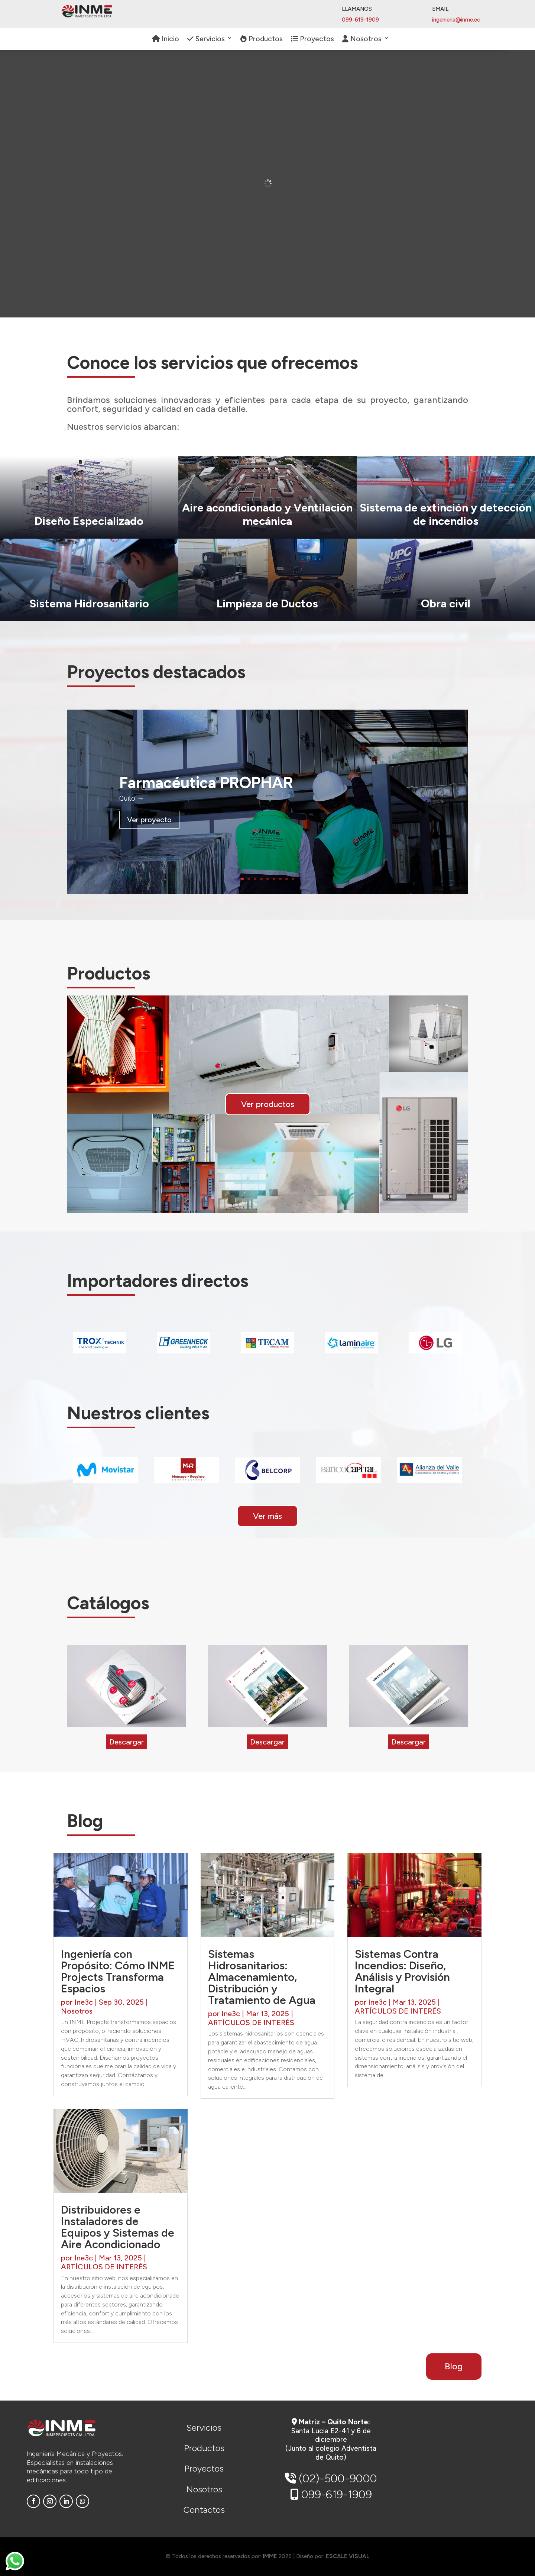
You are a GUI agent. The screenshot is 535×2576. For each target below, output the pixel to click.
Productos (261, 39)
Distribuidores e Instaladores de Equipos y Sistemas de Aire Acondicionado (117, 2227)
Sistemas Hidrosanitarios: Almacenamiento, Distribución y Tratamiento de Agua (261, 1977)
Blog (454, 2366)
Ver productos (267, 1104)
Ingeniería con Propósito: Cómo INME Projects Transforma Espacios (118, 1971)
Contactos (204, 2509)
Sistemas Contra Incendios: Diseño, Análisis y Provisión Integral (402, 1971)
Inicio (165, 39)
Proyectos (312, 39)
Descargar (126, 1741)
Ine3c (83, 2002)
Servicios (206, 39)
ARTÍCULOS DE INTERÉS (104, 2266)
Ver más (267, 1516)
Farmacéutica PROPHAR (206, 782)
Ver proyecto (149, 819)
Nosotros (362, 39)
